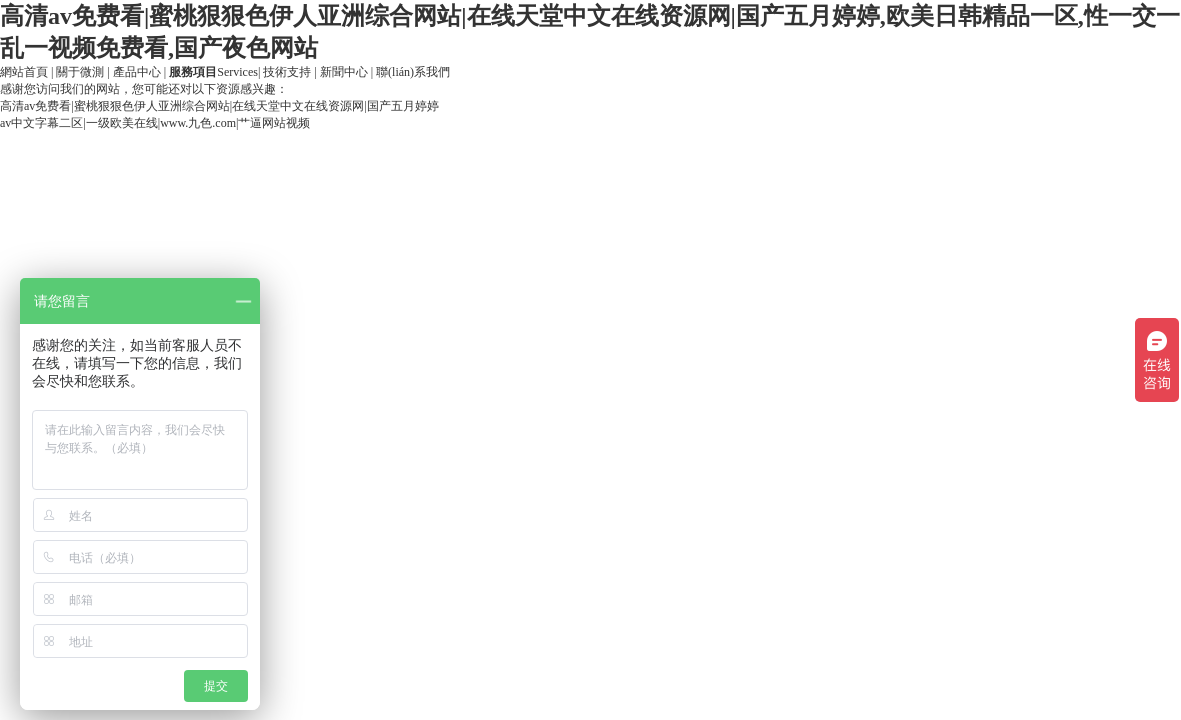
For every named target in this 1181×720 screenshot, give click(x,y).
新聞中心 (344, 72)
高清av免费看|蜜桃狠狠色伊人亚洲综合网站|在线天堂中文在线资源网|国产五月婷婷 (219, 106)
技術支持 (287, 72)
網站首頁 (24, 72)
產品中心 (137, 72)
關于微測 (80, 72)
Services (213, 72)
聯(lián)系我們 (413, 72)
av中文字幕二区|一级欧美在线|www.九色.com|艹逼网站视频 (155, 123)
